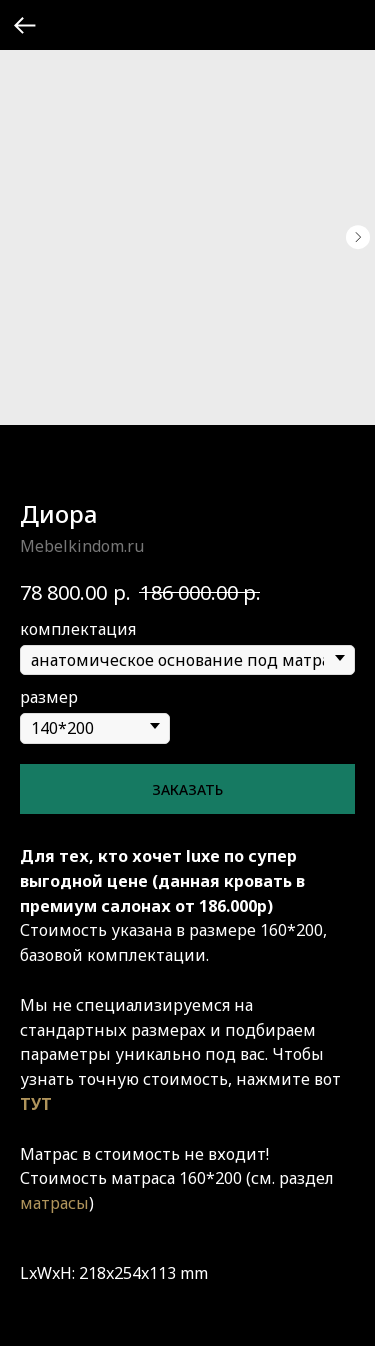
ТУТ (36, 1104)
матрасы (54, 1203)
